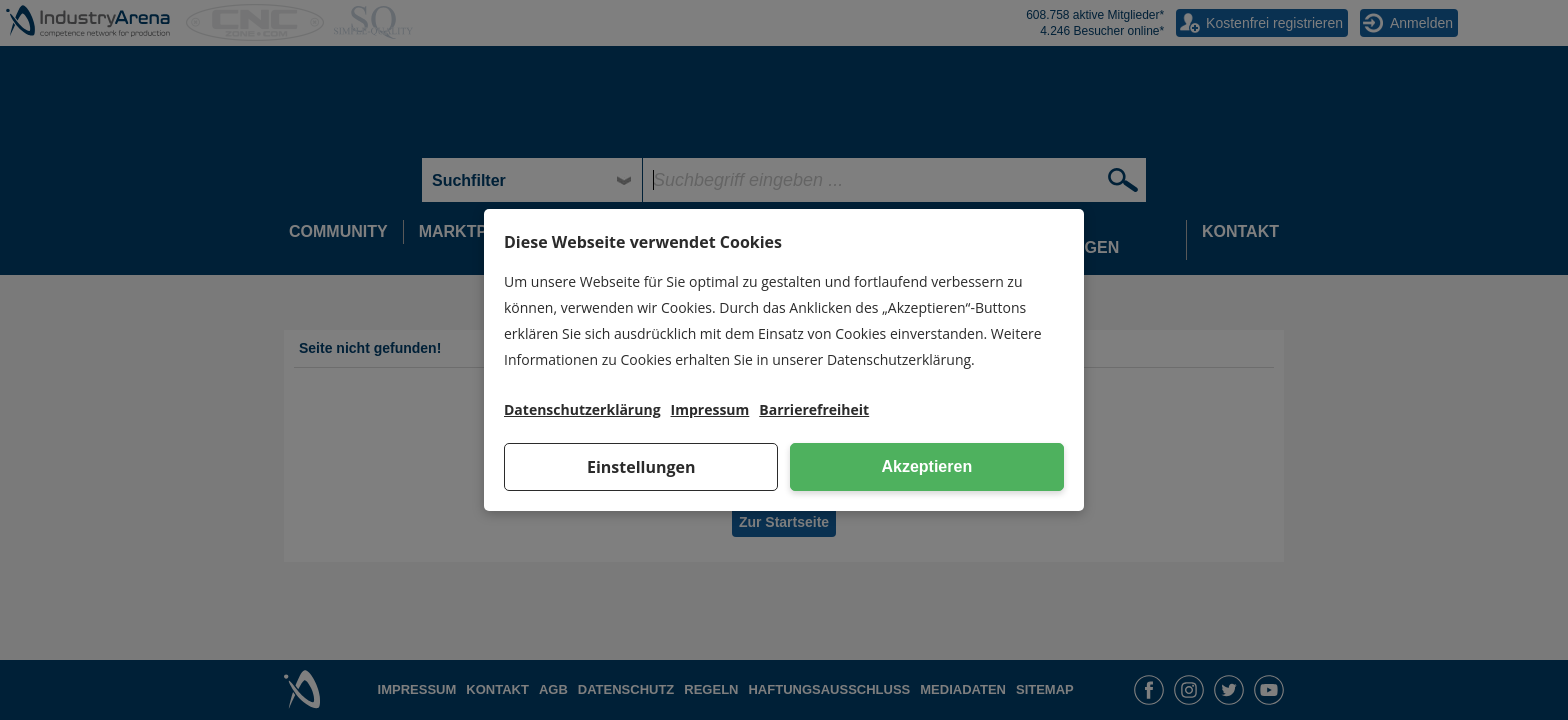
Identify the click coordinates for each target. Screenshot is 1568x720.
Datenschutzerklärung (582, 409)
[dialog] (784, 360)
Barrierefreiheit (814, 409)
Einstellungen (641, 467)
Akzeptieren (926, 466)
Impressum (710, 409)
